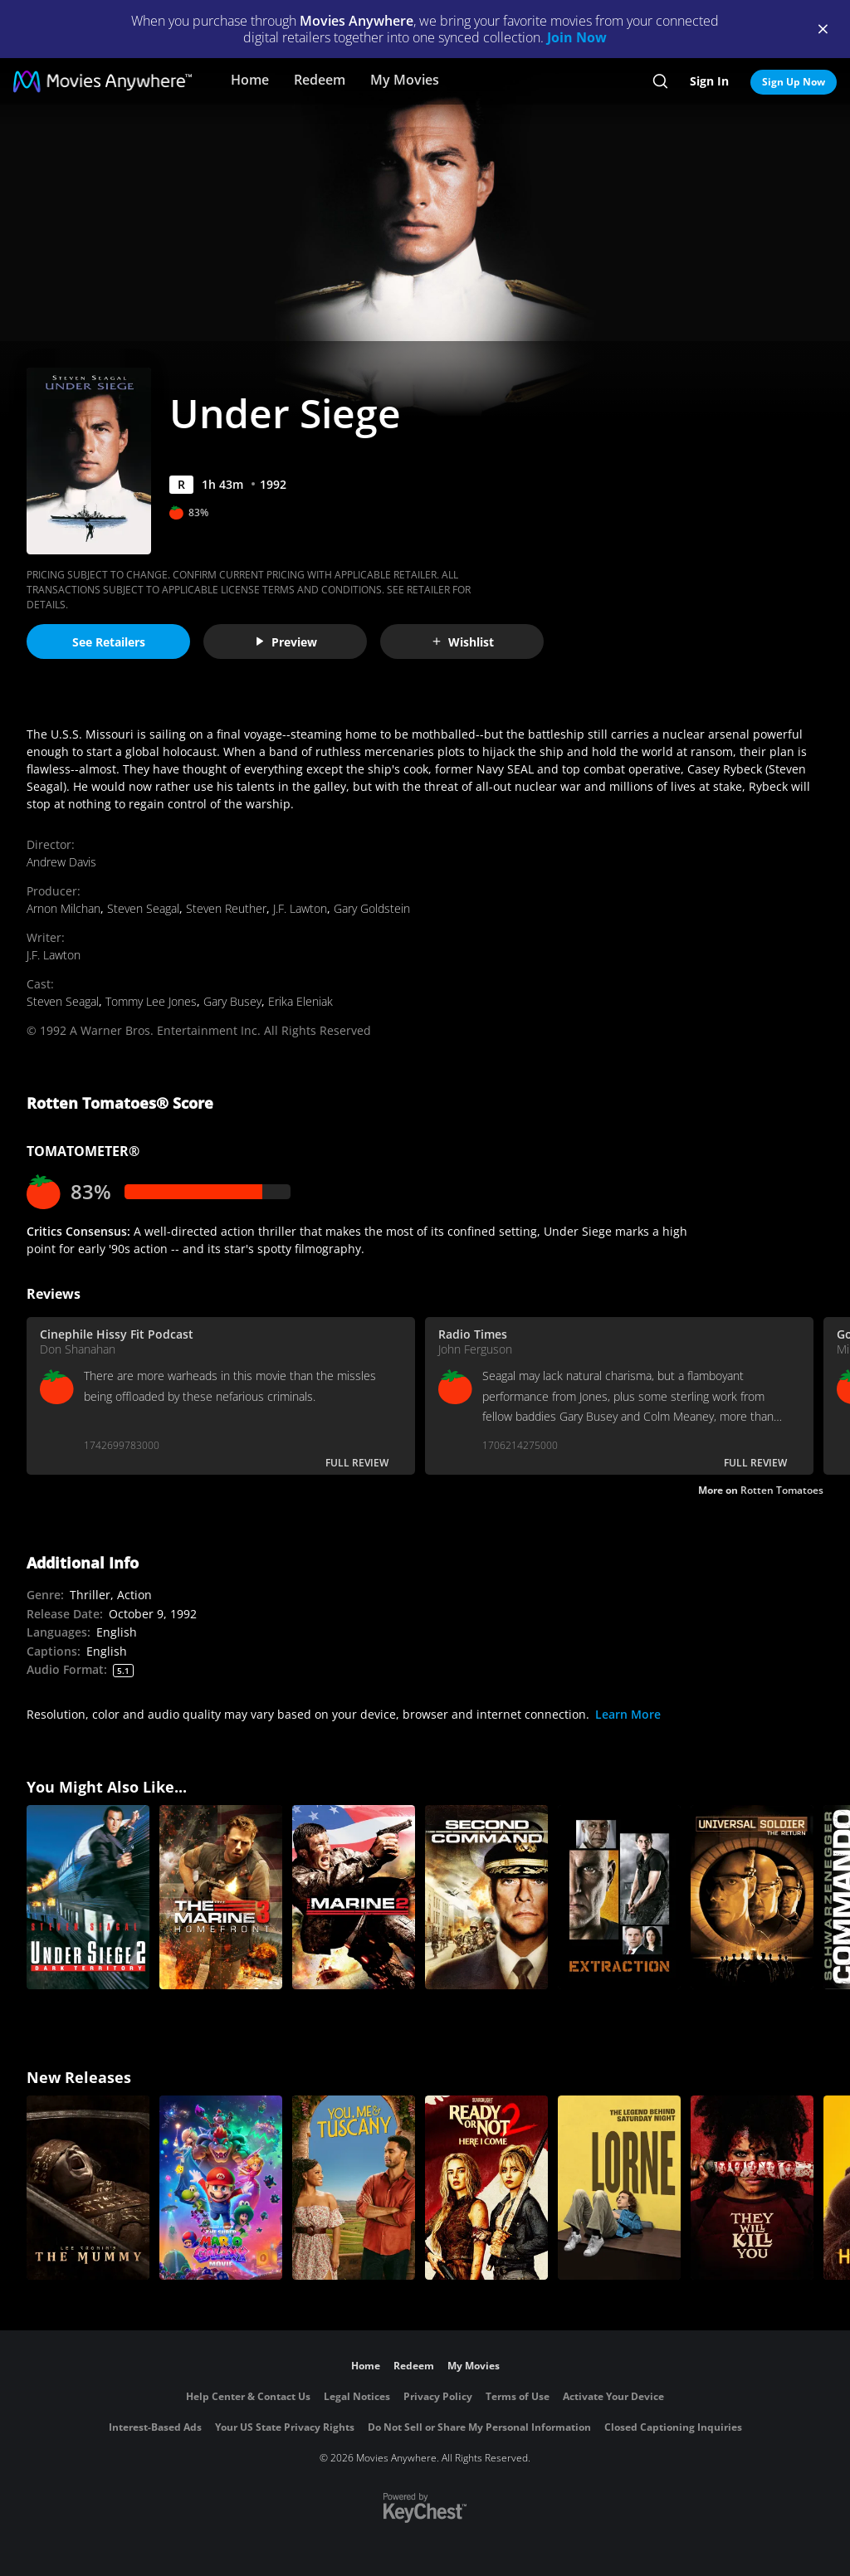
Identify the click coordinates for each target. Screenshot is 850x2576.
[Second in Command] (486, 1897)
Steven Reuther (226, 908)
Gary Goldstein (372, 908)
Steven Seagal (143, 908)
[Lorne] (619, 2187)
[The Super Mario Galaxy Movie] (220, 2187)
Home (250, 80)
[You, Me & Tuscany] (353, 2187)
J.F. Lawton (300, 908)
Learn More (628, 1714)
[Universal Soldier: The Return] (752, 1897)
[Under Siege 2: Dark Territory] (88, 1897)
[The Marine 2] (353, 1897)
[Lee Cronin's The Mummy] (88, 2187)
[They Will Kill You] (752, 2187)
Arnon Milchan (63, 908)
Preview (285, 642)
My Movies (404, 80)
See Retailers (108, 642)
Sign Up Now (793, 82)
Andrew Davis (61, 862)
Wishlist (462, 642)
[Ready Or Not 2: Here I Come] (486, 2187)
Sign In (709, 81)
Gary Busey (232, 1001)
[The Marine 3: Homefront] (220, 1897)
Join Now (577, 37)
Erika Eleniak (300, 1001)
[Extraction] (619, 1897)
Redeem (319, 80)
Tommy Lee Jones (151, 1001)
